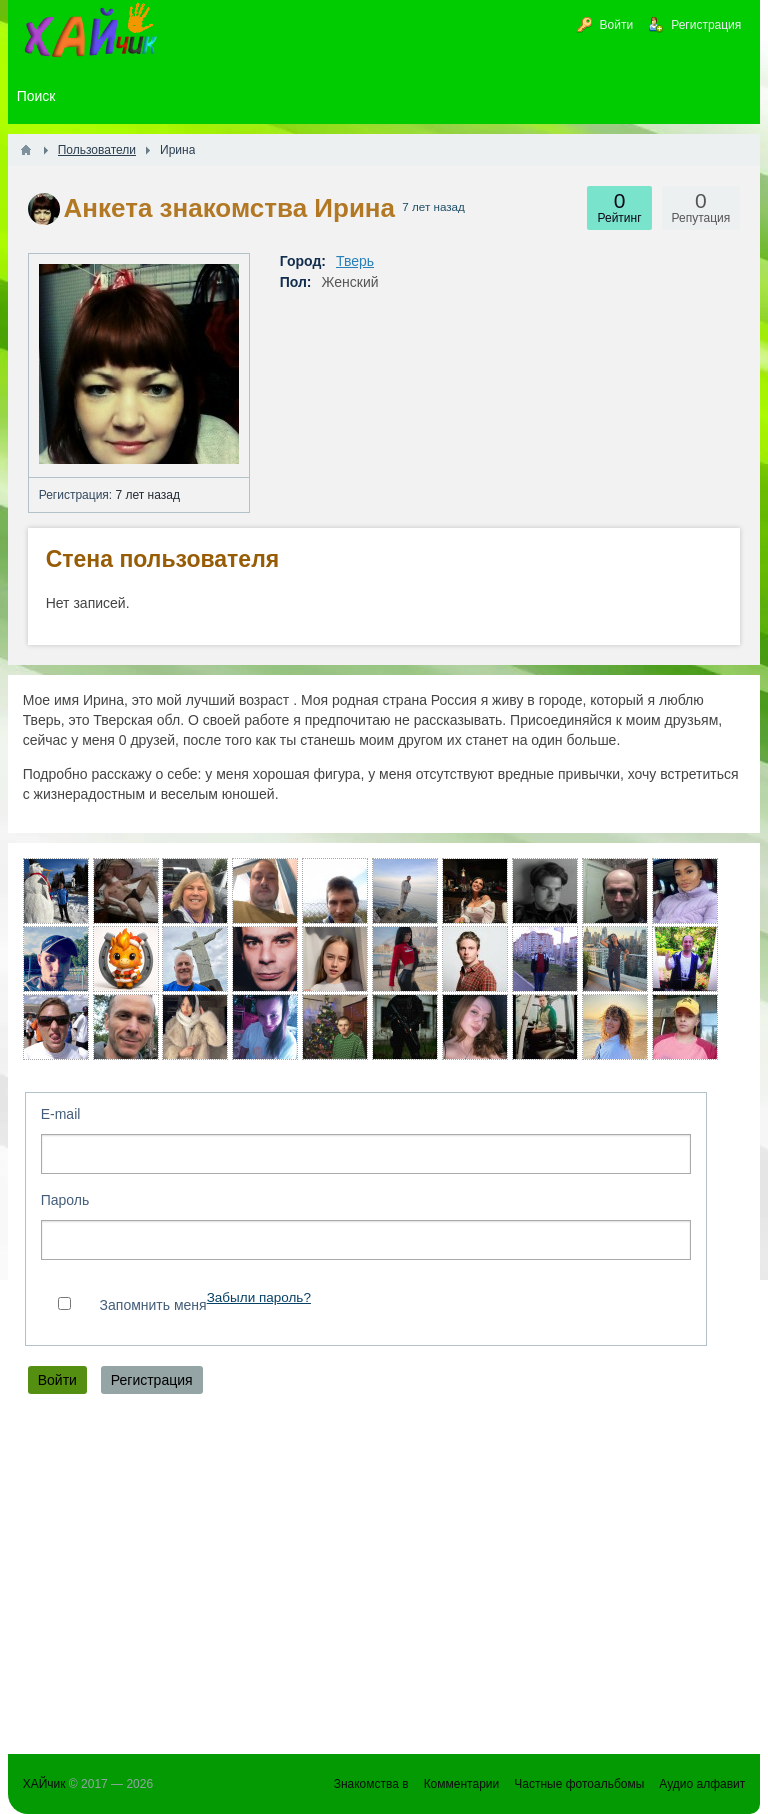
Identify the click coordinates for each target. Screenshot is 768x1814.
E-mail (61, 1114)
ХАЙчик (44, 1784)
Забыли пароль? (259, 1297)
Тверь (355, 261)
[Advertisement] (384, 1579)
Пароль (65, 1200)
